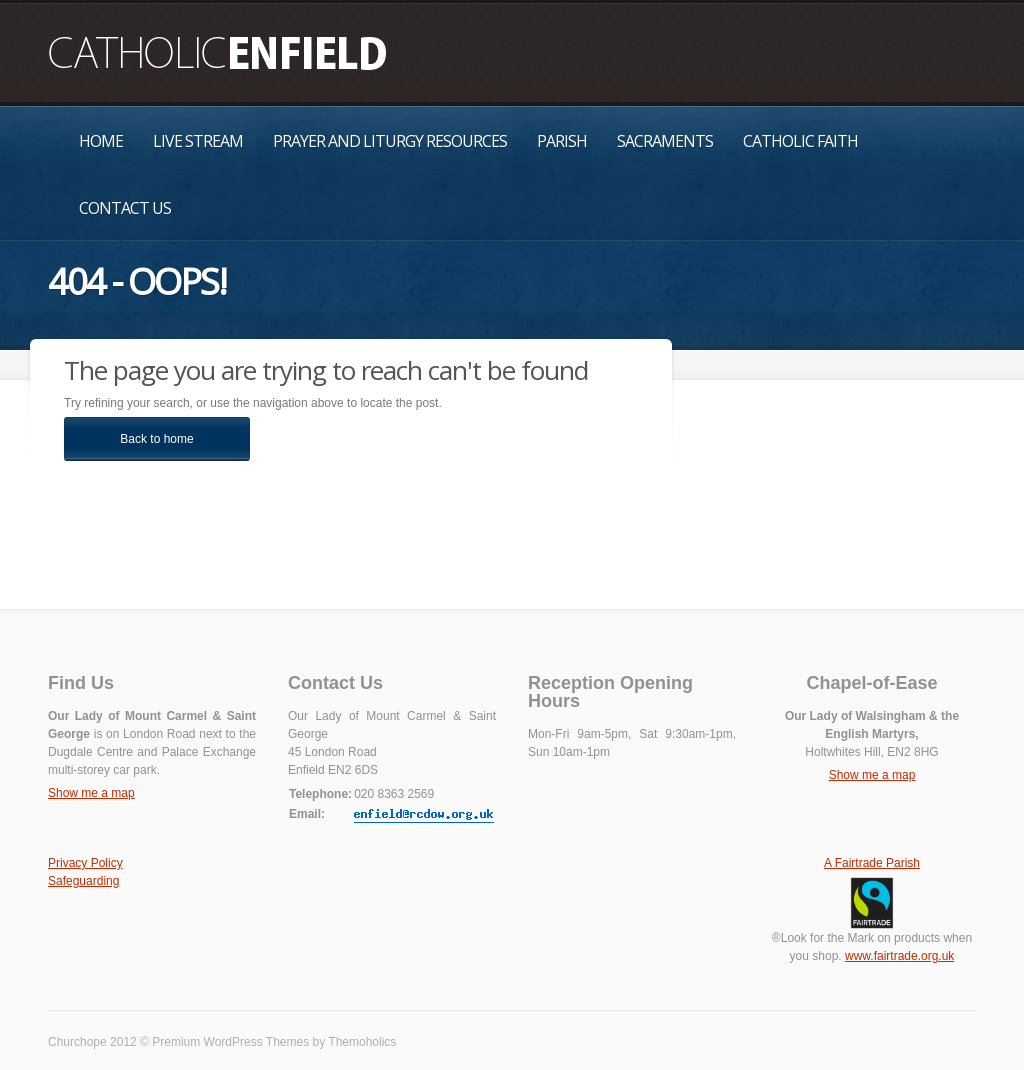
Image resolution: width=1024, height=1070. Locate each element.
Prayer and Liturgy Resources (390, 141)
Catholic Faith (800, 141)
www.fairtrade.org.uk (899, 956)
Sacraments (665, 141)
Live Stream (198, 141)
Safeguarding (83, 881)
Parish (562, 141)
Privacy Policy (85, 863)
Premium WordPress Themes (230, 1042)
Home (101, 141)
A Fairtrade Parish (872, 863)
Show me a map (91, 793)
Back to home (156, 439)
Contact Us (125, 208)
